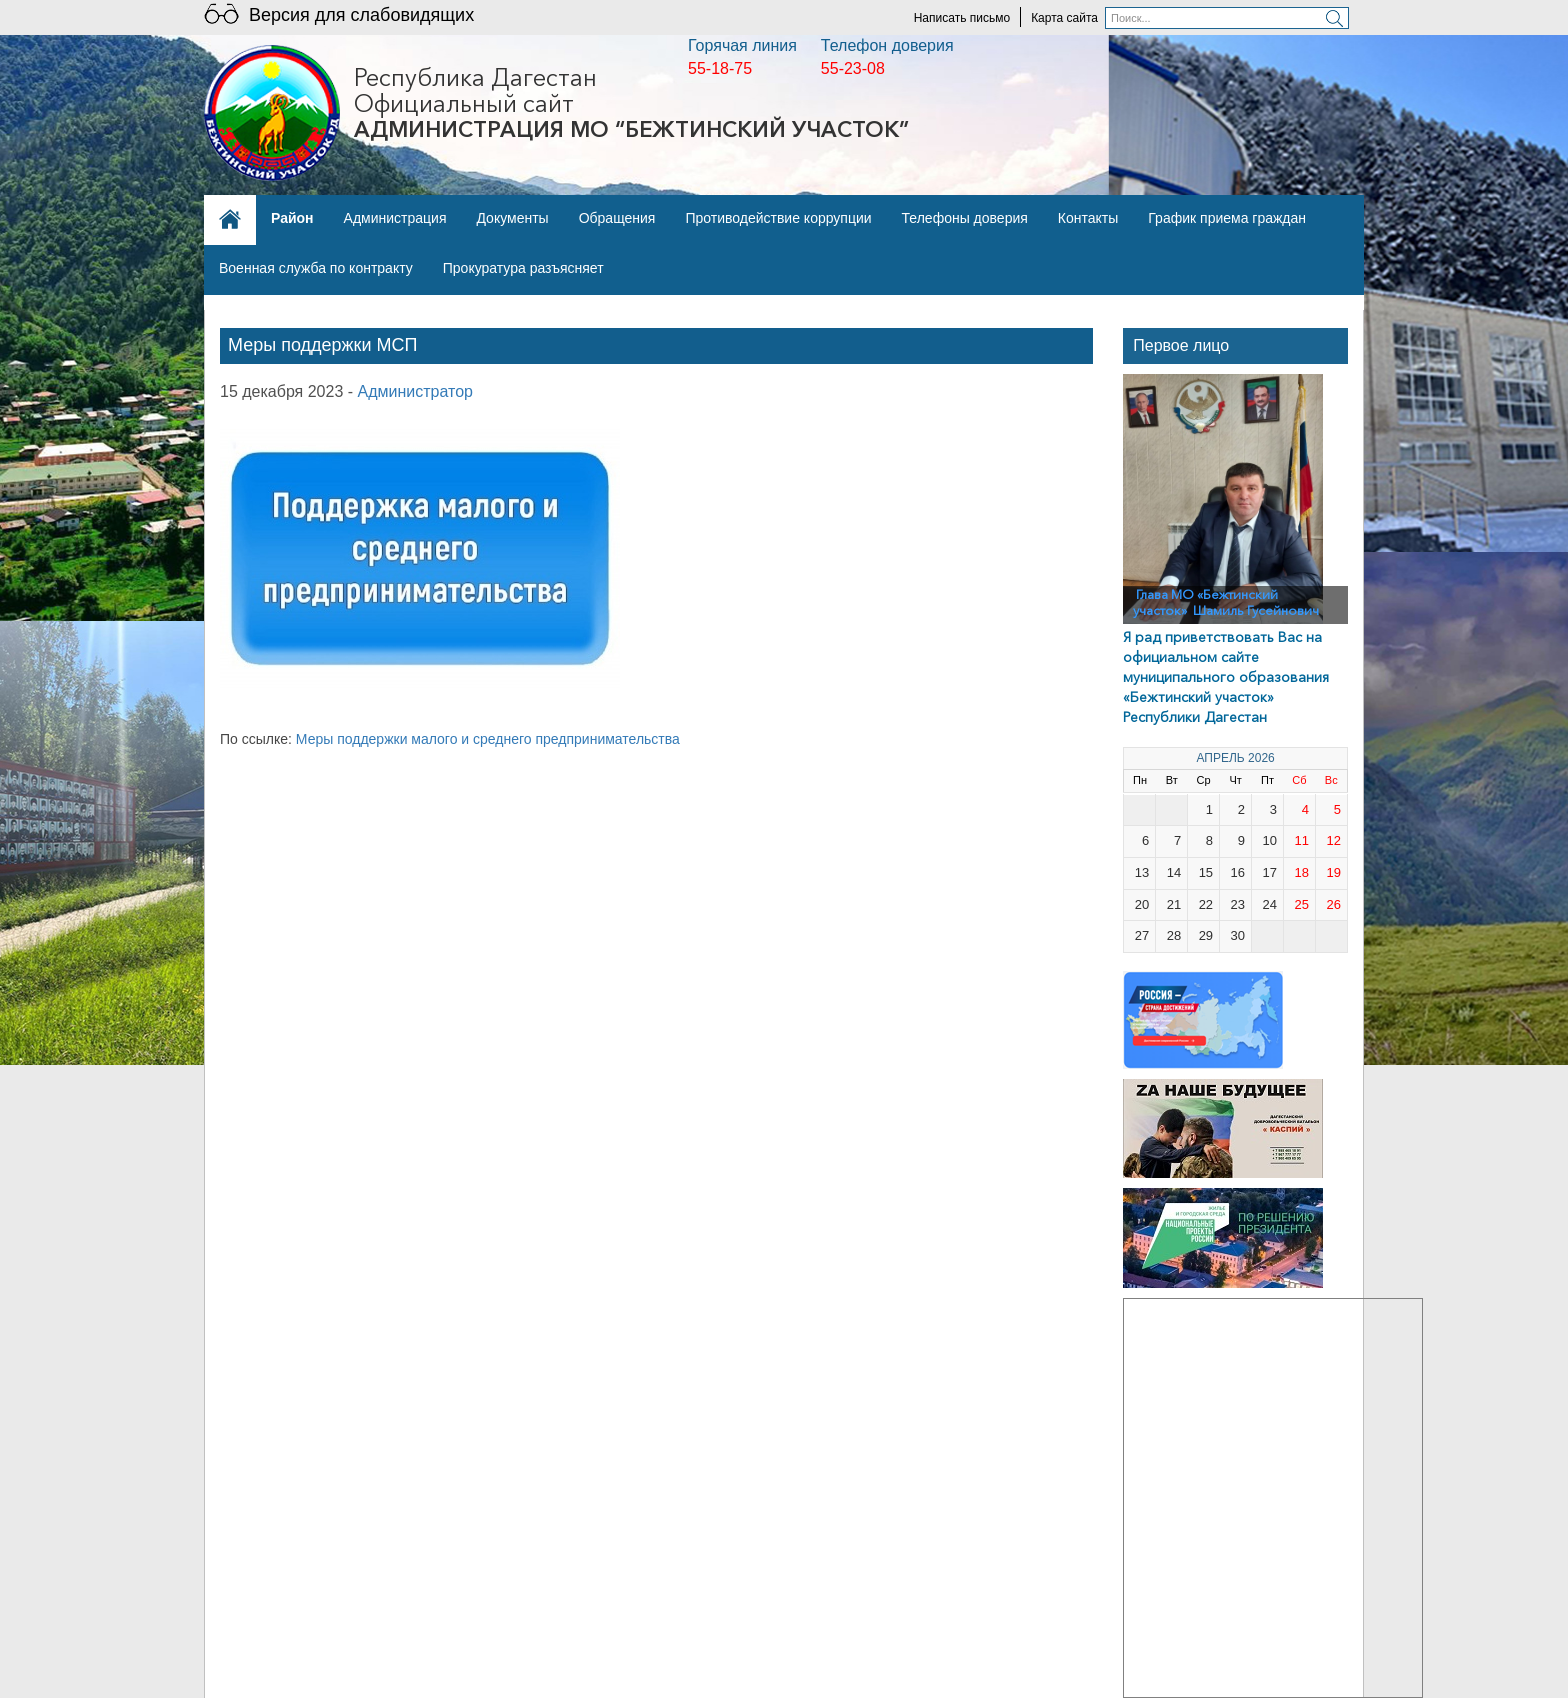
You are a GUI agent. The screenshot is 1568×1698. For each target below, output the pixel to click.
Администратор (415, 391)
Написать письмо (962, 18)
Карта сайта (1064, 18)
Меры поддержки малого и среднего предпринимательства (490, 739)
